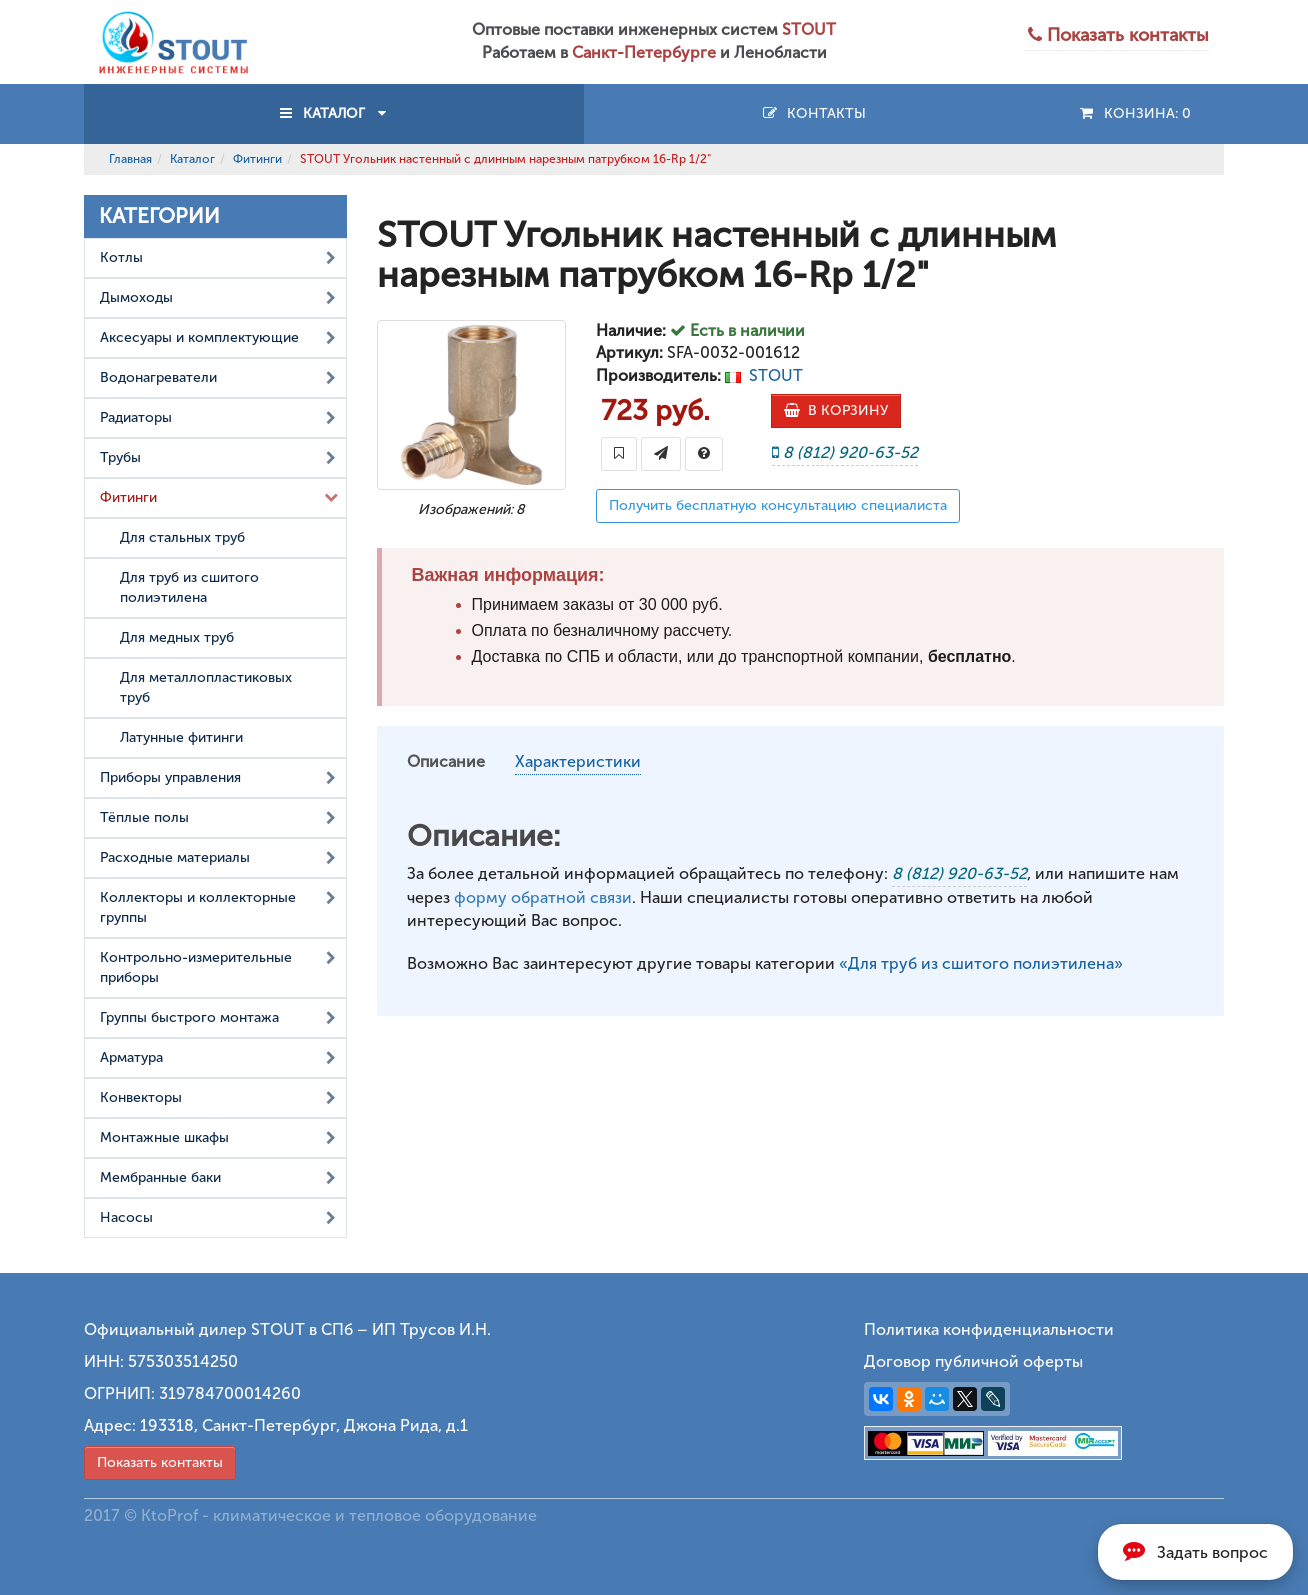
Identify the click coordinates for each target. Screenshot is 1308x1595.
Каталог (192, 159)
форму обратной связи (543, 897)
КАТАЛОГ (334, 113)
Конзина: (1134, 113)
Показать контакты (160, 1462)
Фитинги (257, 159)
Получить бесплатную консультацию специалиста (778, 505)
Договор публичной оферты (973, 1361)
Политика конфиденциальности (989, 1329)
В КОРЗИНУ (836, 410)
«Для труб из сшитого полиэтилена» (981, 963)
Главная (130, 159)
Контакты (813, 113)
